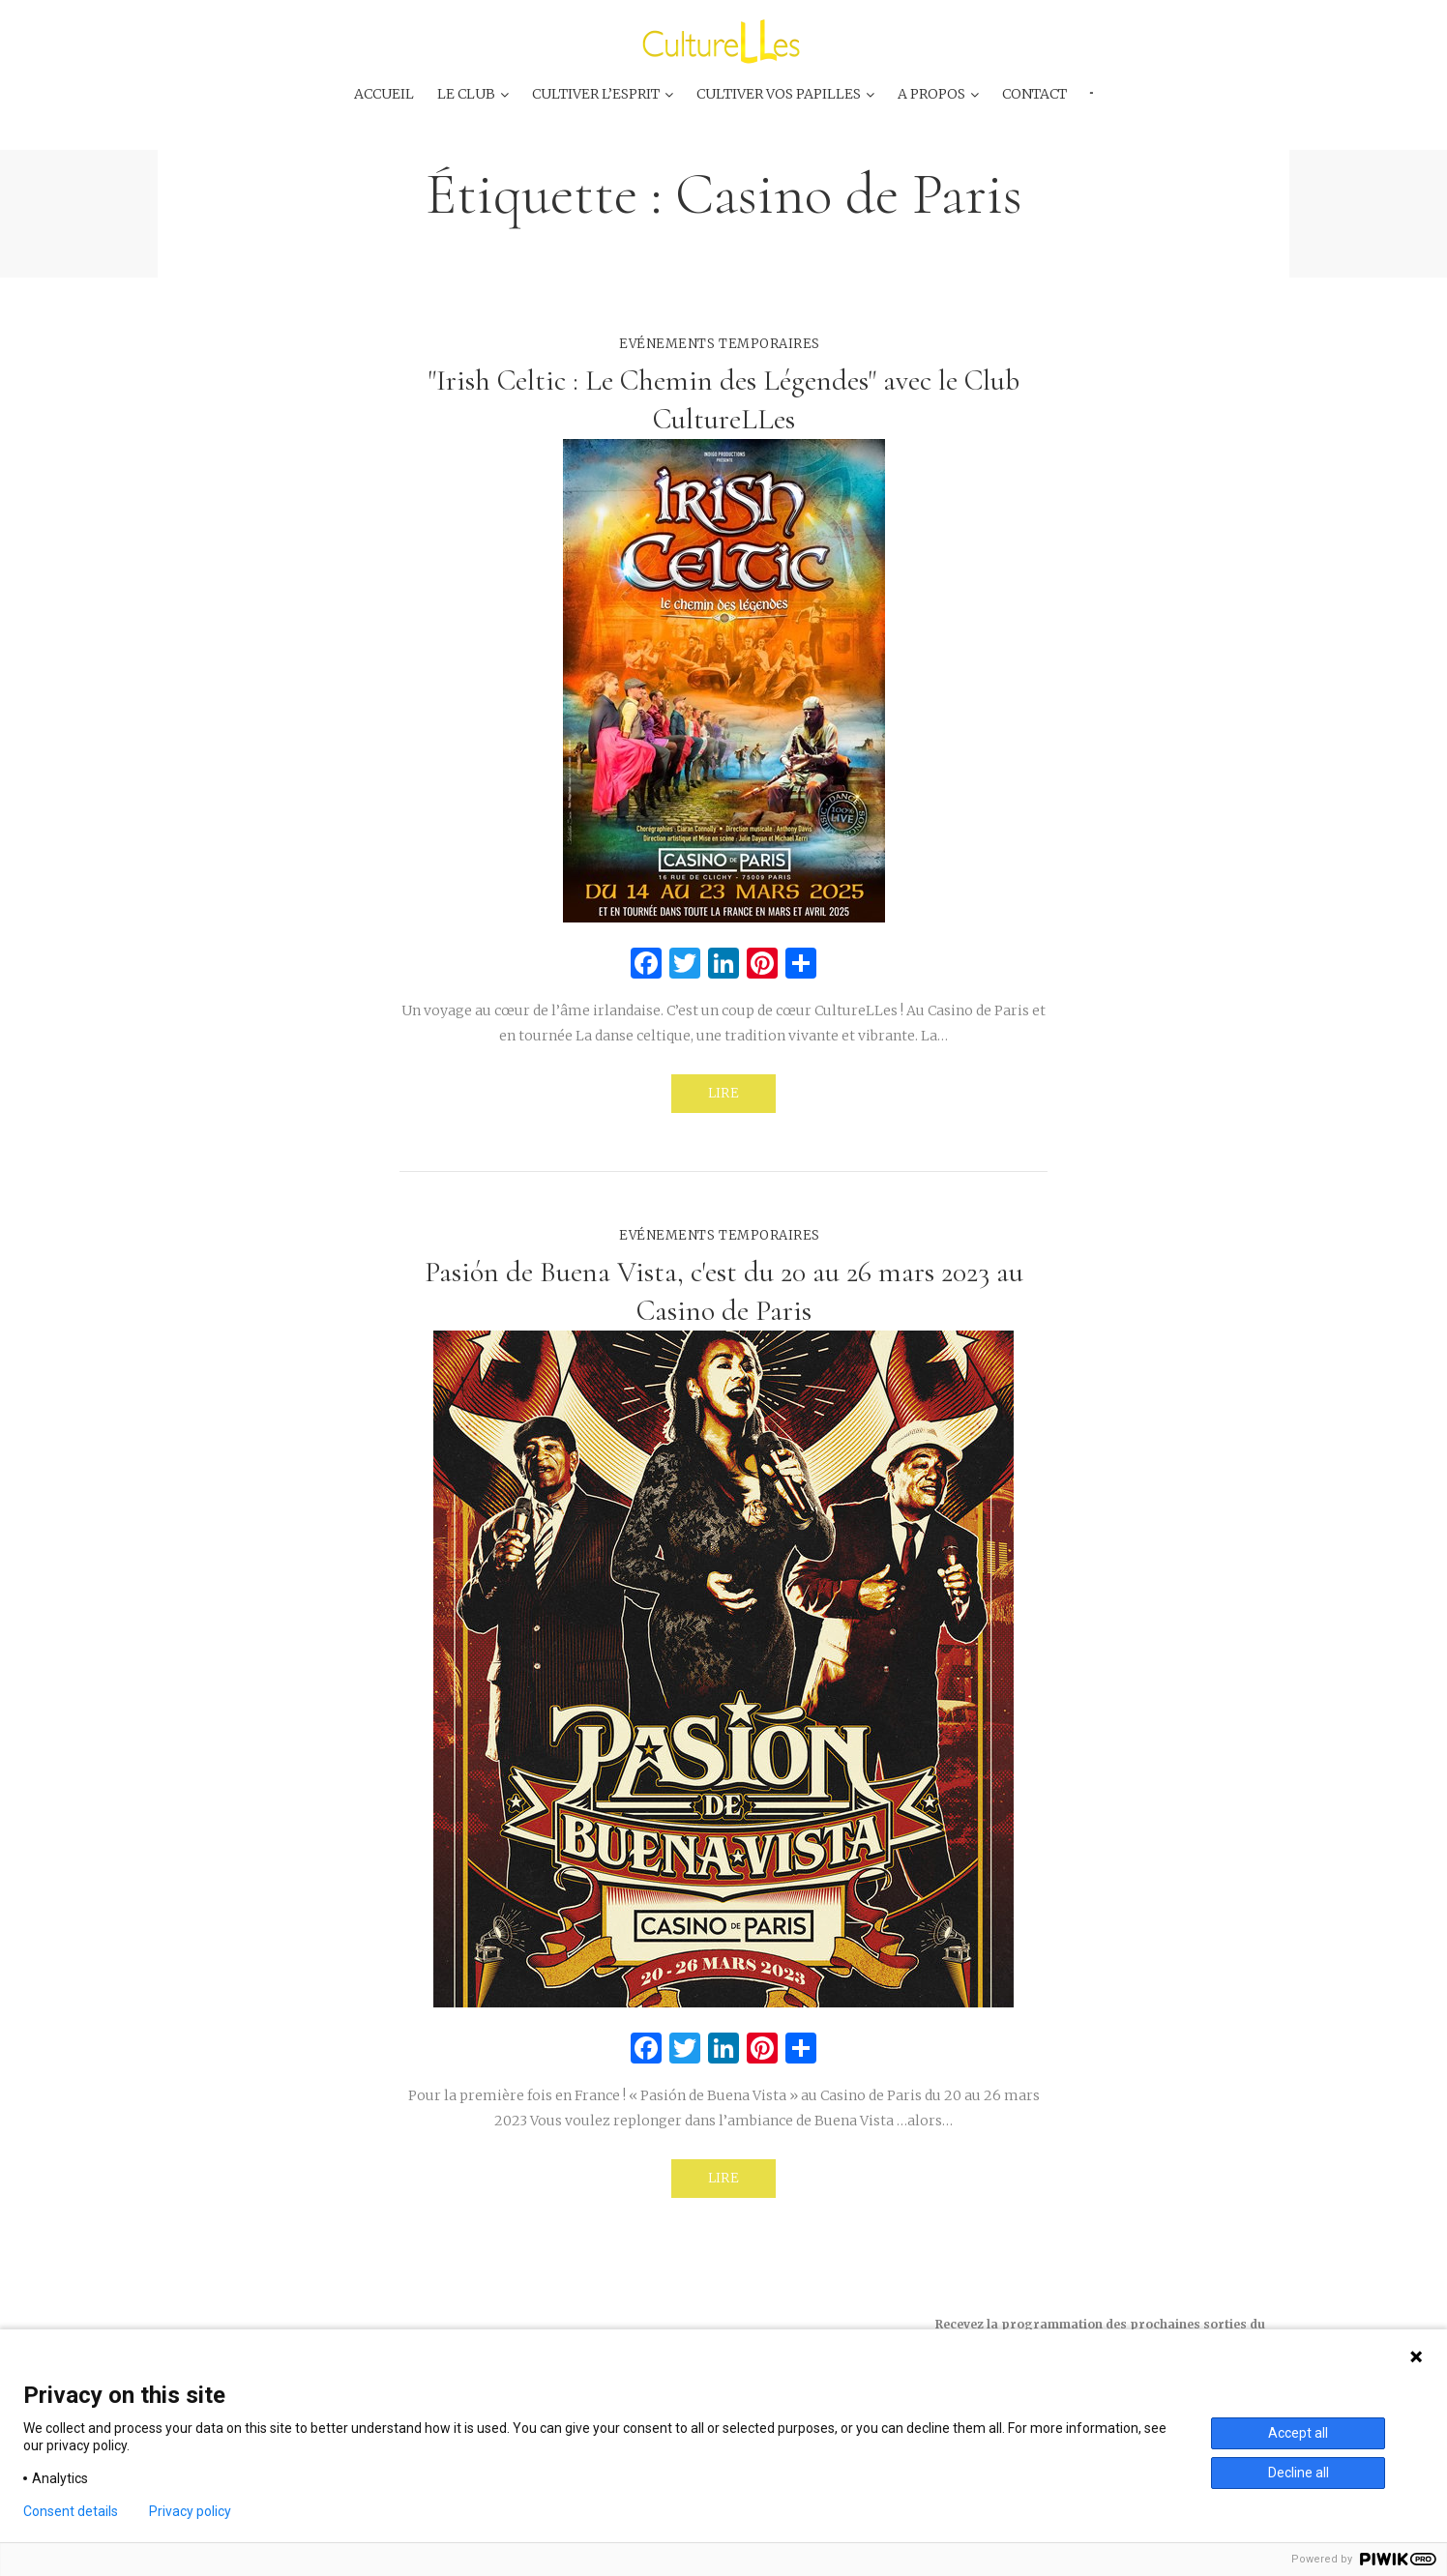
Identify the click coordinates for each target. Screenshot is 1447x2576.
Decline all (1298, 2472)
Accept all (1298, 2433)
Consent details (70, 2511)
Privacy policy (190, 2511)
